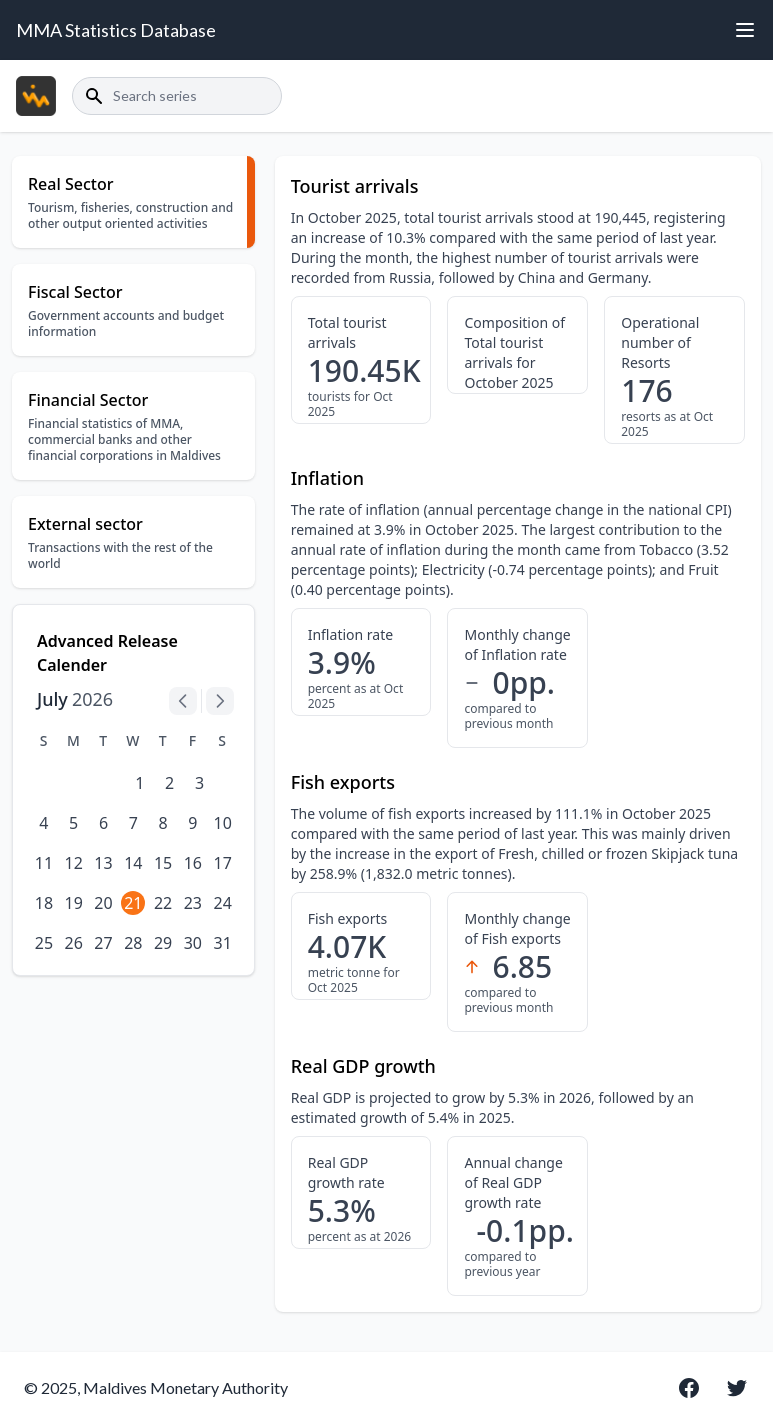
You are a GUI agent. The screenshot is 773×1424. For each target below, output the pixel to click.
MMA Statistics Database (116, 30)
